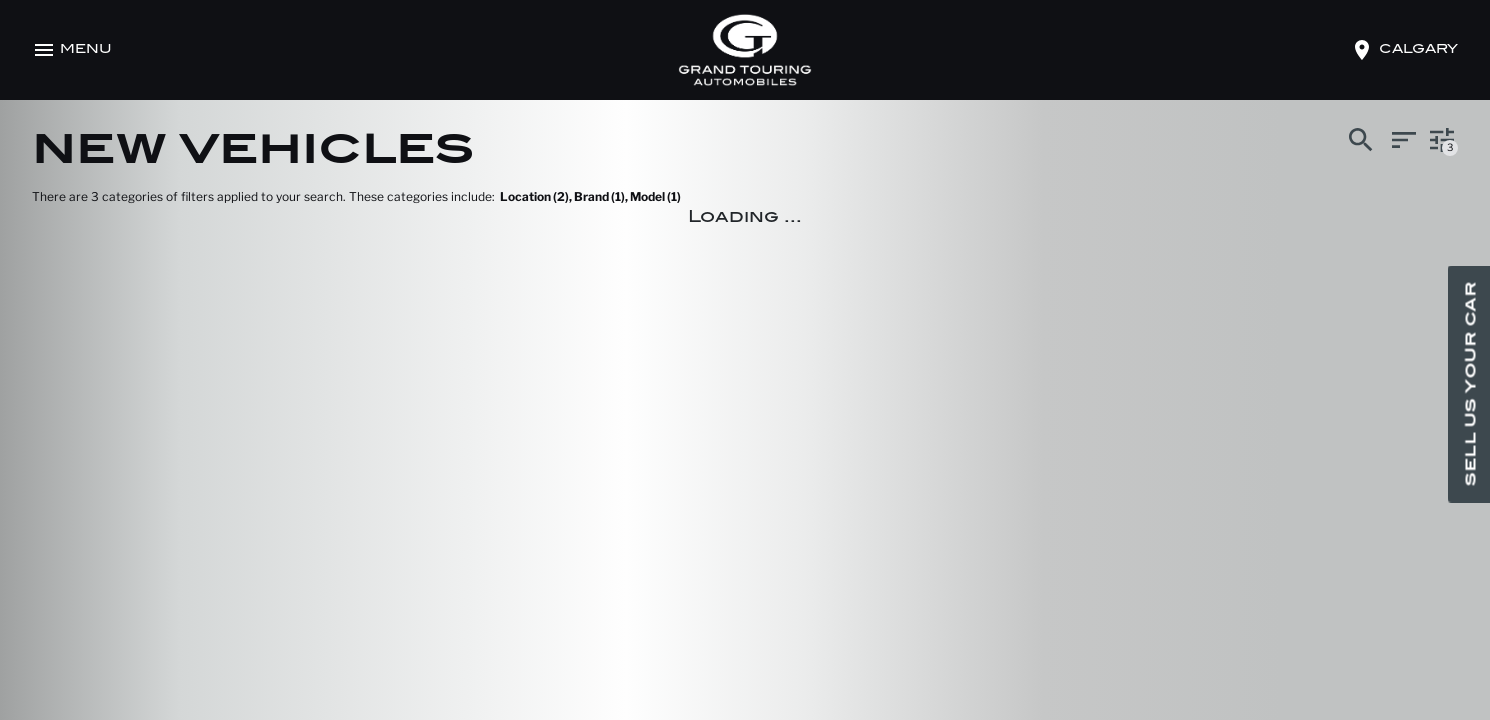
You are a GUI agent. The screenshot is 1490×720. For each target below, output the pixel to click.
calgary (1418, 50)
